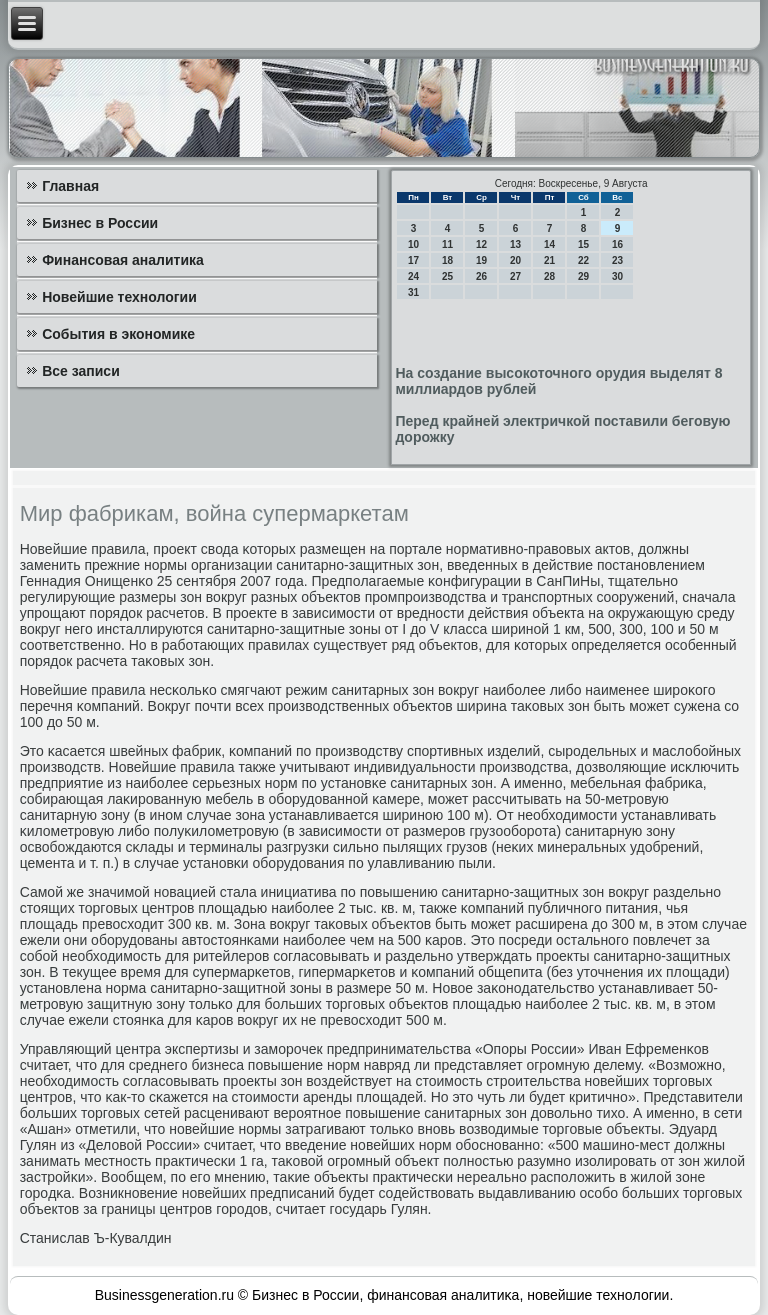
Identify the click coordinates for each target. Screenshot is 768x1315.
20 (515, 260)
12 (481, 244)
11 (447, 244)
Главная (70, 186)
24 (413, 276)
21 (549, 260)
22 (583, 260)
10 (413, 244)
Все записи (81, 371)
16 (617, 244)
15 (583, 244)
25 (447, 276)
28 (549, 276)
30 (617, 276)
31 (413, 292)
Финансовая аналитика (123, 260)
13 (515, 244)
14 (549, 244)
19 (481, 260)
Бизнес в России (100, 223)
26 (481, 276)
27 (515, 276)
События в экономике (118, 334)
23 (617, 260)
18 (447, 260)
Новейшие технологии (119, 297)
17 (413, 260)
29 (583, 276)
